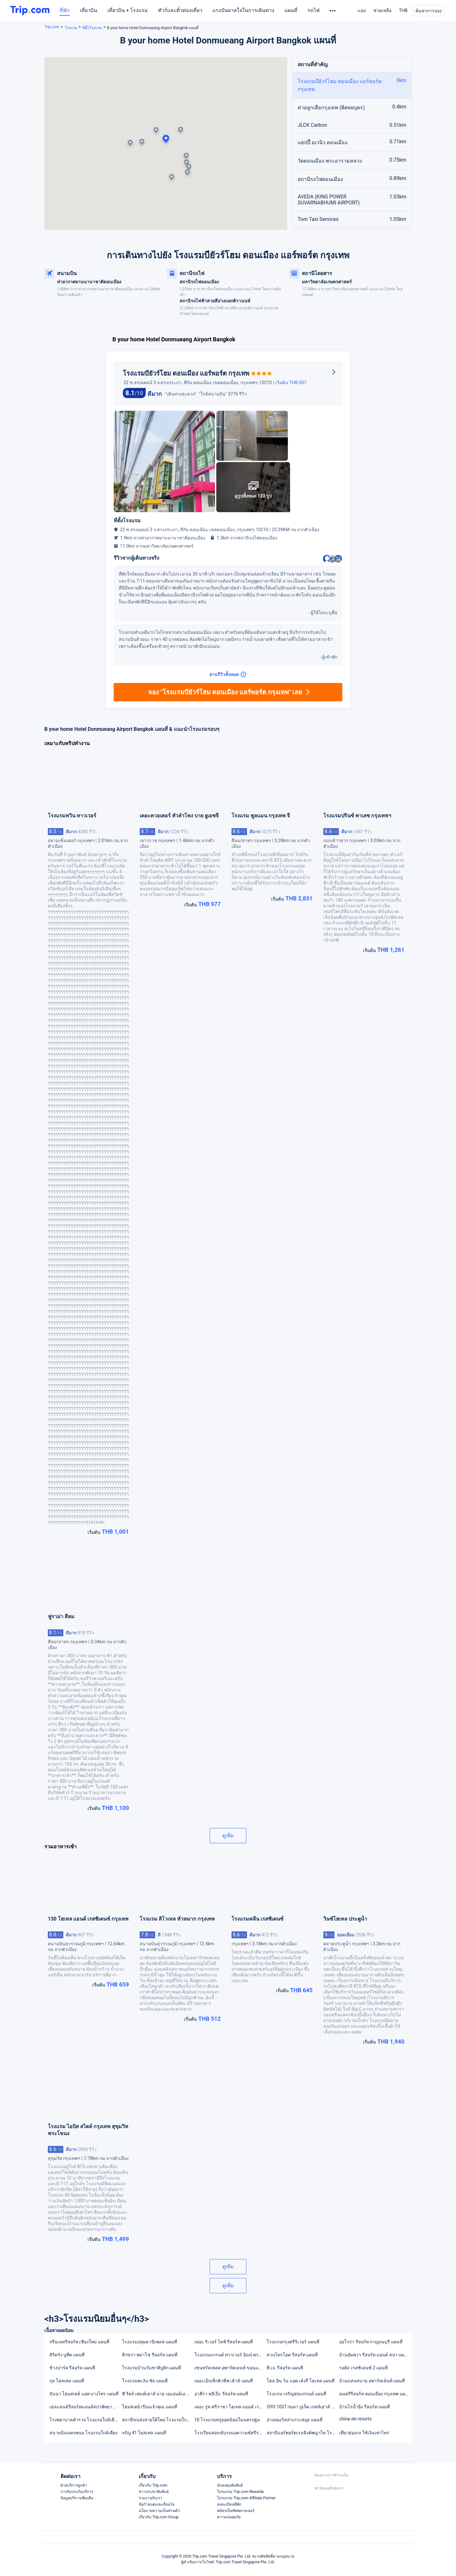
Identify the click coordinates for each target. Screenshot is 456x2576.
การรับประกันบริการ (76, 2491)
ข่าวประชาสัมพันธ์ (154, 2491)
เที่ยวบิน (88, 10)
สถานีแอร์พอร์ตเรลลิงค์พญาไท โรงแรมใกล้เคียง (303, 2432)
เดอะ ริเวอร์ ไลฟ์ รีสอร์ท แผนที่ (223, 2341)
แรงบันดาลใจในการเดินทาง (243, 10)
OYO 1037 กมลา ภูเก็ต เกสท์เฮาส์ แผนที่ (303, 2406)
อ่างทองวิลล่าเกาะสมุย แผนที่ (294, 2419)
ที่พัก (65, 10)
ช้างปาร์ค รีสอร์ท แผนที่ (72, 2367)
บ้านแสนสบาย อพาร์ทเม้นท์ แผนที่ (372, 2380)
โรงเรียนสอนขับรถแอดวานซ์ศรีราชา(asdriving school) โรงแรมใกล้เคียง (230, 2432)
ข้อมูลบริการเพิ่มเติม (76, 2498)
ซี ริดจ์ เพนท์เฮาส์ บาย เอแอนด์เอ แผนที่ (158, 2393)
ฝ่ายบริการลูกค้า (73, 2485)
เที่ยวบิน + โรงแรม (127, 10)
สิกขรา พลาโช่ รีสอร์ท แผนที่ (149, 2354)
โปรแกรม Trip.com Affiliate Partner (246, 2498)
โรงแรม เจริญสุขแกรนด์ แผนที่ (296, 2393)
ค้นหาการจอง (428, 10)
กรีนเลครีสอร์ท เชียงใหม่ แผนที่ (79, 2341)
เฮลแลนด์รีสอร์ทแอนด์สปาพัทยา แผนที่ (85, 2406)
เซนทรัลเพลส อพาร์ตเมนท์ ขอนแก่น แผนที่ (230, 2367)
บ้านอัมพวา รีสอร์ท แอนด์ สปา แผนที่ (374, 2354)
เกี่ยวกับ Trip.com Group (159, 2517)
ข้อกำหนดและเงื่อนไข (156, 2504)
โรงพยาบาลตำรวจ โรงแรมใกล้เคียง (84, 2419)
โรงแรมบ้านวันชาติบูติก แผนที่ (151, 2367)
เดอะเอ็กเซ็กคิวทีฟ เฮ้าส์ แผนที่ (223, 2380)
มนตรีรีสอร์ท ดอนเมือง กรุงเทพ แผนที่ (375, 2393)
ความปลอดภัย (229, 2517)
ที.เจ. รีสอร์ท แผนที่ (285, 2367)
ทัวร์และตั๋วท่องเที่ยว (180, 10)
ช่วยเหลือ (382, 10)
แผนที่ (290, 10)
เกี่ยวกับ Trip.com (153, 2485)
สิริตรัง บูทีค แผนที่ (67, 2354)
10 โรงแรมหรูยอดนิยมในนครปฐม (227, 2419)
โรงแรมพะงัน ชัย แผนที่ (145, 2380)
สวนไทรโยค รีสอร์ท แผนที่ (292, 2354)
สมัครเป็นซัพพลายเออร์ (235, 2510)
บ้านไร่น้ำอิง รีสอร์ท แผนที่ (364, 2406)
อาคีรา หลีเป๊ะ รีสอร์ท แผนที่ (221, 2393)
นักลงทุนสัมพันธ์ (230, 2485)
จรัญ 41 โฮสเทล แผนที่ (144, 2432)
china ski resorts (355, 2418)
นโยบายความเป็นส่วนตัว (159, 2510)
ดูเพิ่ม (228, 1835)
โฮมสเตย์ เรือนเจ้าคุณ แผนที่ (149, 2406)
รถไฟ (313, 10)
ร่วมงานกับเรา (150, 2498)
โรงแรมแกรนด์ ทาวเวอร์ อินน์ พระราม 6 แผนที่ (230, 2354)
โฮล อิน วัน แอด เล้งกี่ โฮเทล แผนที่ (300, 2380)
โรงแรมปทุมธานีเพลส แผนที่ (149, 2341)
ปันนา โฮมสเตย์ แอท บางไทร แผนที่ (83, 2393)
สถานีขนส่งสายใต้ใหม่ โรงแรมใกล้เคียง (158, 2419)
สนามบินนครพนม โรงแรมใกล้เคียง (83, 2432)
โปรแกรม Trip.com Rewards (240, 2491)
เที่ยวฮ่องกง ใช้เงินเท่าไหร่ (364, 2432)
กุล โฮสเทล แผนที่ (66, 2380)
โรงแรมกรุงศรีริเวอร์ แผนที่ (293, 2341)
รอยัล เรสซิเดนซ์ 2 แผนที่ (363, 2367)
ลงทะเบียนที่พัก (229, 2504)
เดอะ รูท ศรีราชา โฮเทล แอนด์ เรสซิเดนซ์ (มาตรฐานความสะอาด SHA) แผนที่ (230, 2406)
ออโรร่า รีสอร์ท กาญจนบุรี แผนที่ (370, 2341)
